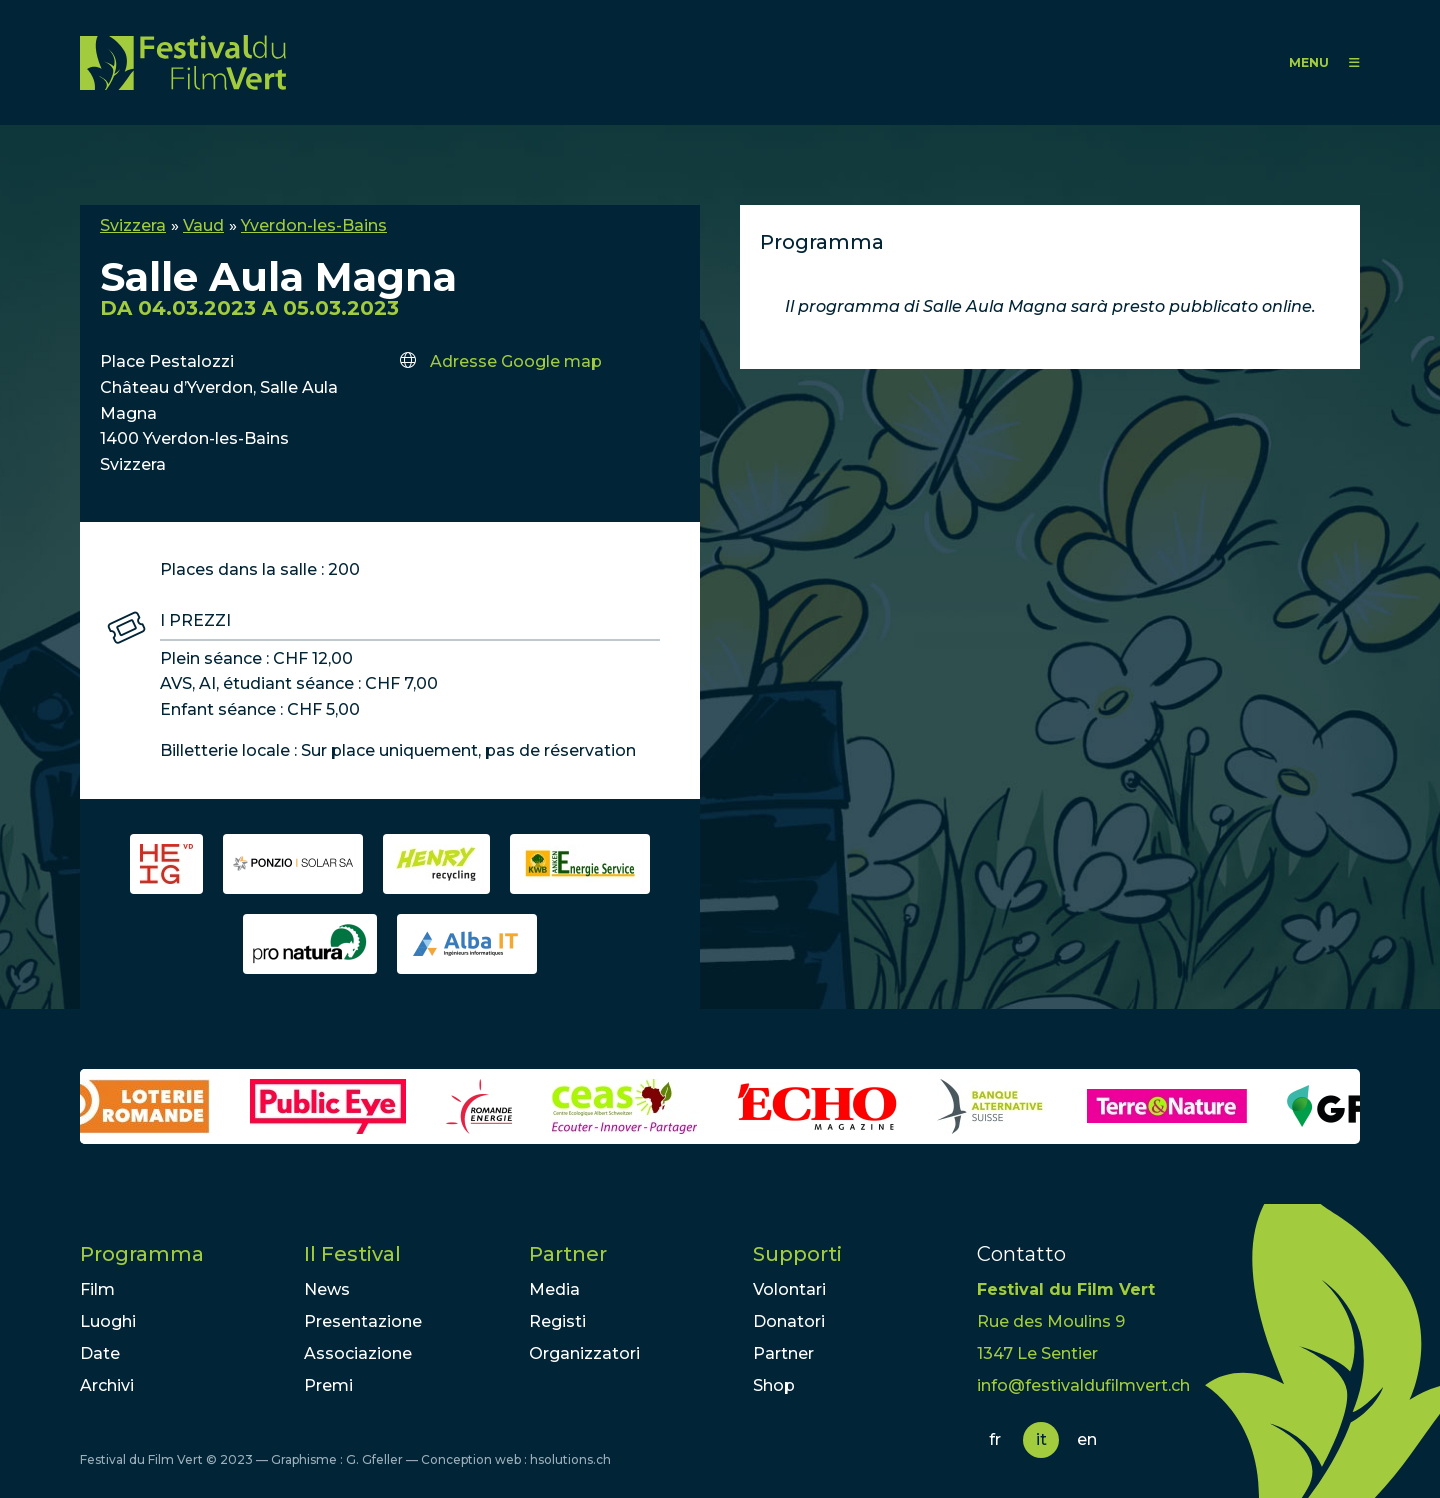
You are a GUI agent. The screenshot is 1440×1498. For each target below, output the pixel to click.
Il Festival (352, 1254)
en (1087, 1439)
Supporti (797, 1254)
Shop (774, 1385)
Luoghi (108, 1321)
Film (97, 1289)
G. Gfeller (374, 1459)
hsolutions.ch (570, 1459)
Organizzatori (584, 1353)
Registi (557, 1321)
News (327, 1289)
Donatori (789, 1321)
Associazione (358, 1353)
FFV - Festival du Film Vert (183, 62)
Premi (328, 1385)
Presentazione (363, 1321)
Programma (142, 1254)
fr (995, 1439)
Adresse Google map (516, 361)
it (1041, 1439)
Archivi (107, 1385)
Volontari (789, 1289)
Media (554, 1289)
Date (100, 1353)
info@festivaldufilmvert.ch (1083, 1385)
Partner (568, 1254)
